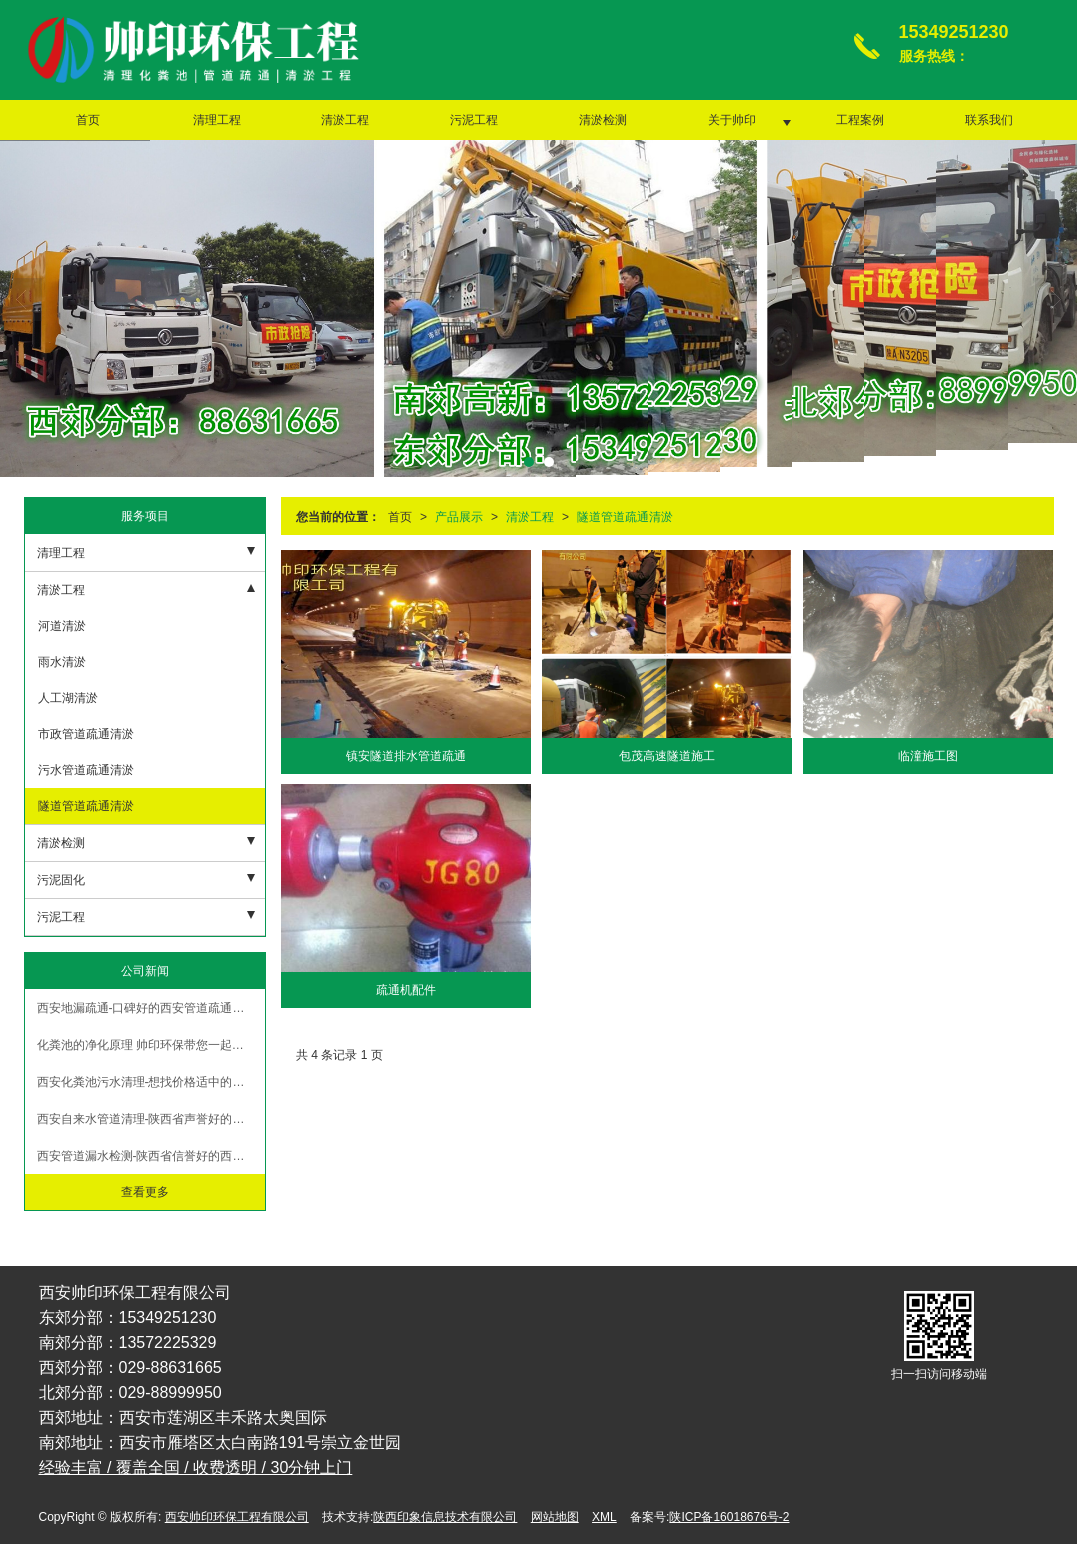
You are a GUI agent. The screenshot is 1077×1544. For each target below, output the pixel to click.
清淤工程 (345, 120)
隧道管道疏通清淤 (625, 517)
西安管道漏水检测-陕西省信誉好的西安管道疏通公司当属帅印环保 (151, 1156)
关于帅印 (732, 120)
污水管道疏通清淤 (84, 770)
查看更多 (145, 1192)
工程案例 (860, 120)
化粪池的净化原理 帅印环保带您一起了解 (146, 1045)
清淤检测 (603, 120)
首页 (88, 120)
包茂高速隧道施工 (667, 756)
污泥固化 (61, 880)
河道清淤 (60, 626)
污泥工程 (474, 120)
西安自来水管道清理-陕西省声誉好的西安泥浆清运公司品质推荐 (151, 1119)
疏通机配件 (406, 990)
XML (604, 1517)
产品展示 (459, 517)
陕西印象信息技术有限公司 (445, 1517)
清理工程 (217, 120)
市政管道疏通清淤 (84, 734)
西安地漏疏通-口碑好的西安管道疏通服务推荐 (151, 1008)
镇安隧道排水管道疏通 (406, 756)
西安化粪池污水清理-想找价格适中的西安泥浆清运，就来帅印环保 (151, 1082)
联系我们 (989, 120)
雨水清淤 (60, 662)
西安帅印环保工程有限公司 (237, 1517)
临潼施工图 (928, 756)
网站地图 (555, 1517)
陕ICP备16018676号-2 (729, 1517)
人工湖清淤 (66, 698)
